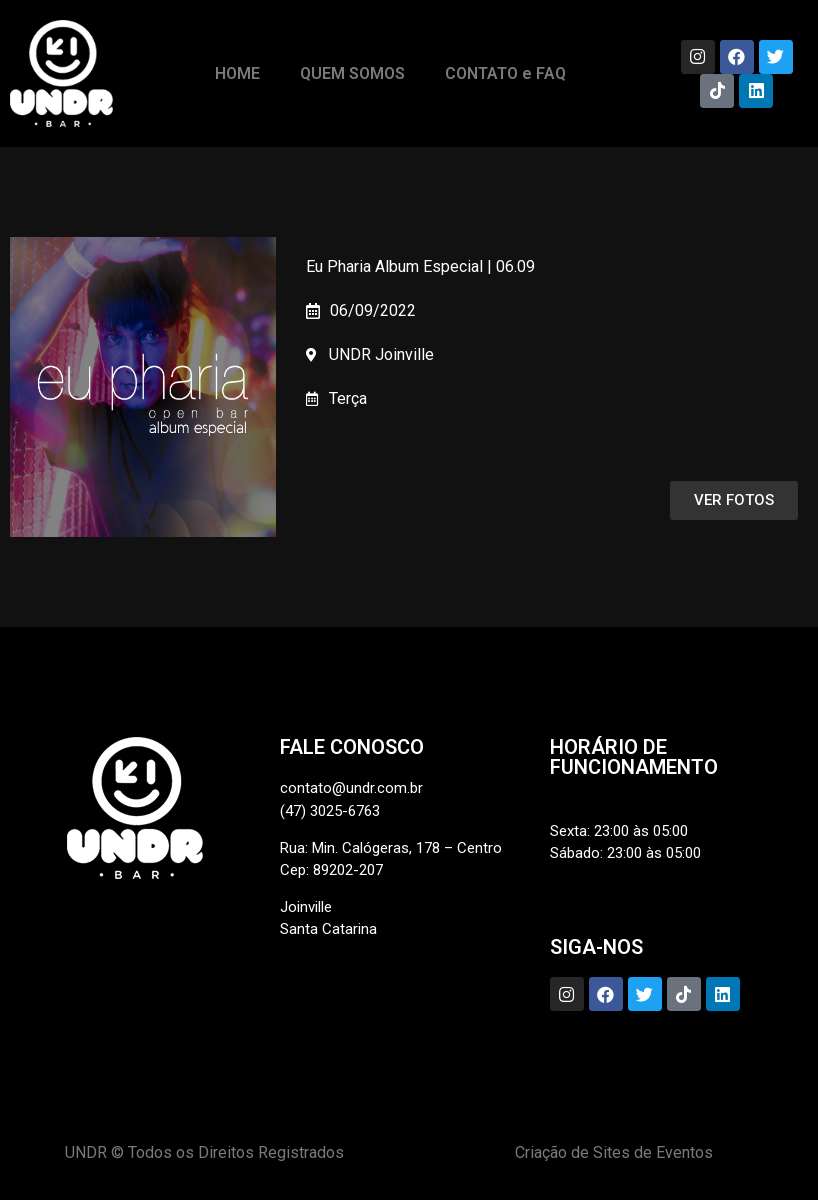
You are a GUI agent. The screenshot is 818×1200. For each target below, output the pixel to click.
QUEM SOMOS (352, 73)
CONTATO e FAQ (505, 73)
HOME (237, 73)
